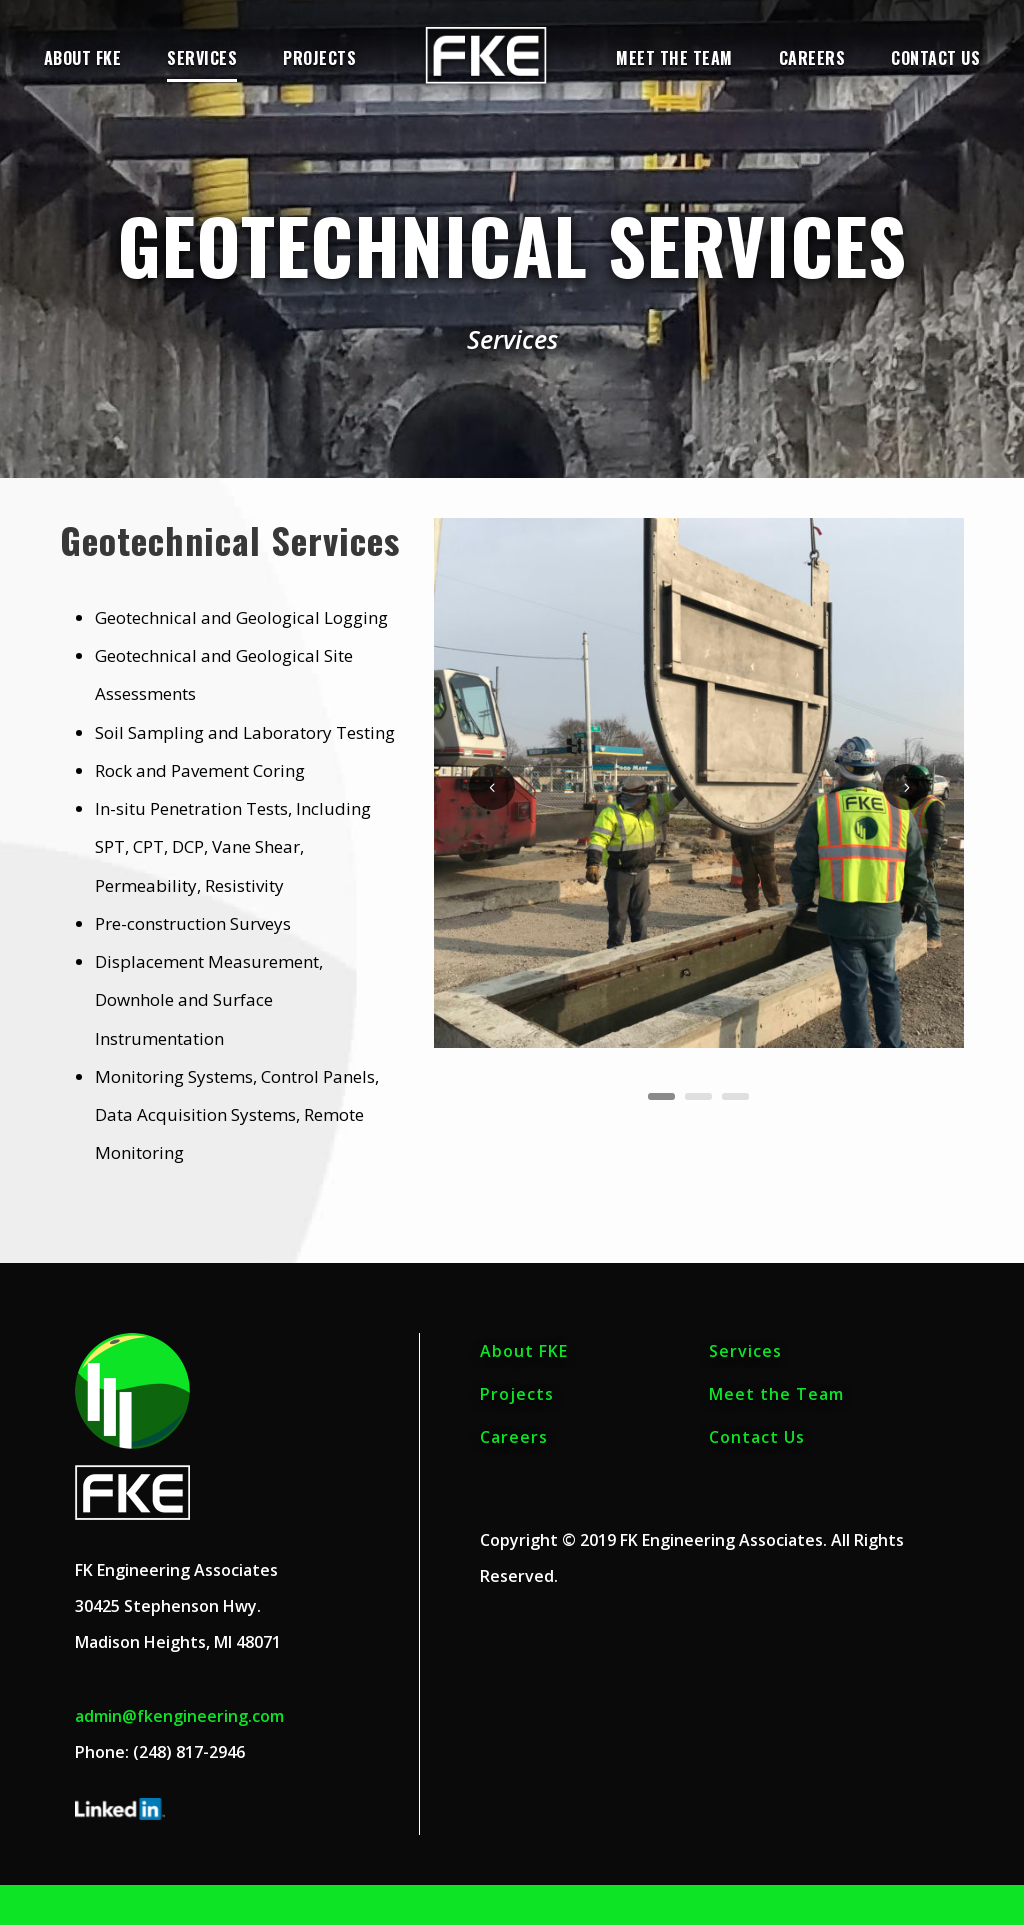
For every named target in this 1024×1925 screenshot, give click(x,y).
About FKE (83, 58)
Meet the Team (674, 58)
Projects (319, 58)
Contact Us (935, 58)
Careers (812, 58)
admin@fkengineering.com (179, 1716)
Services (202, 58)
